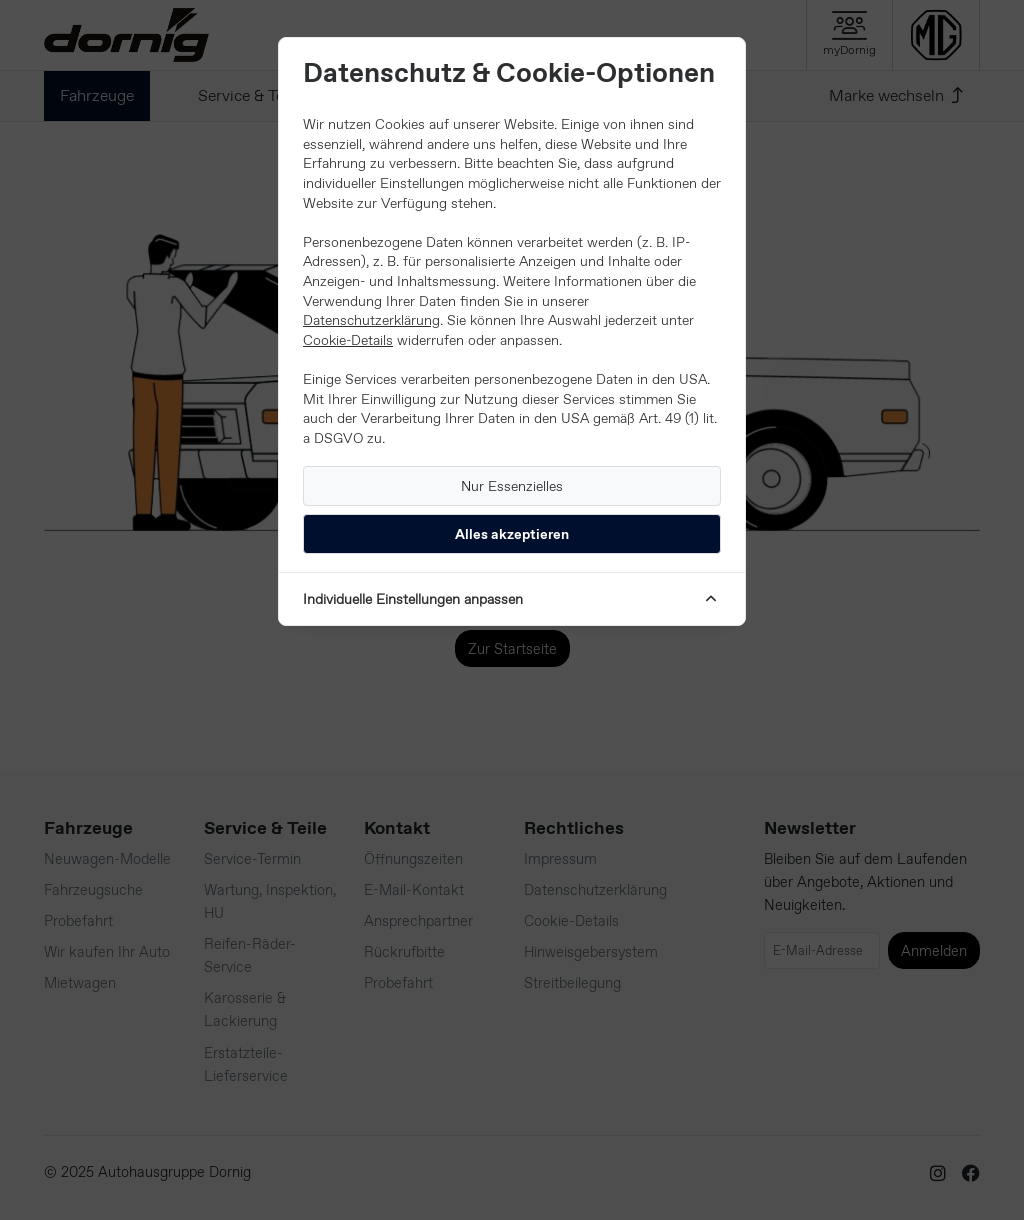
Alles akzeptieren (512, 534)
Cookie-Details (348, 340)
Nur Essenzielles (512, 486)
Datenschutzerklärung (371, 320)
